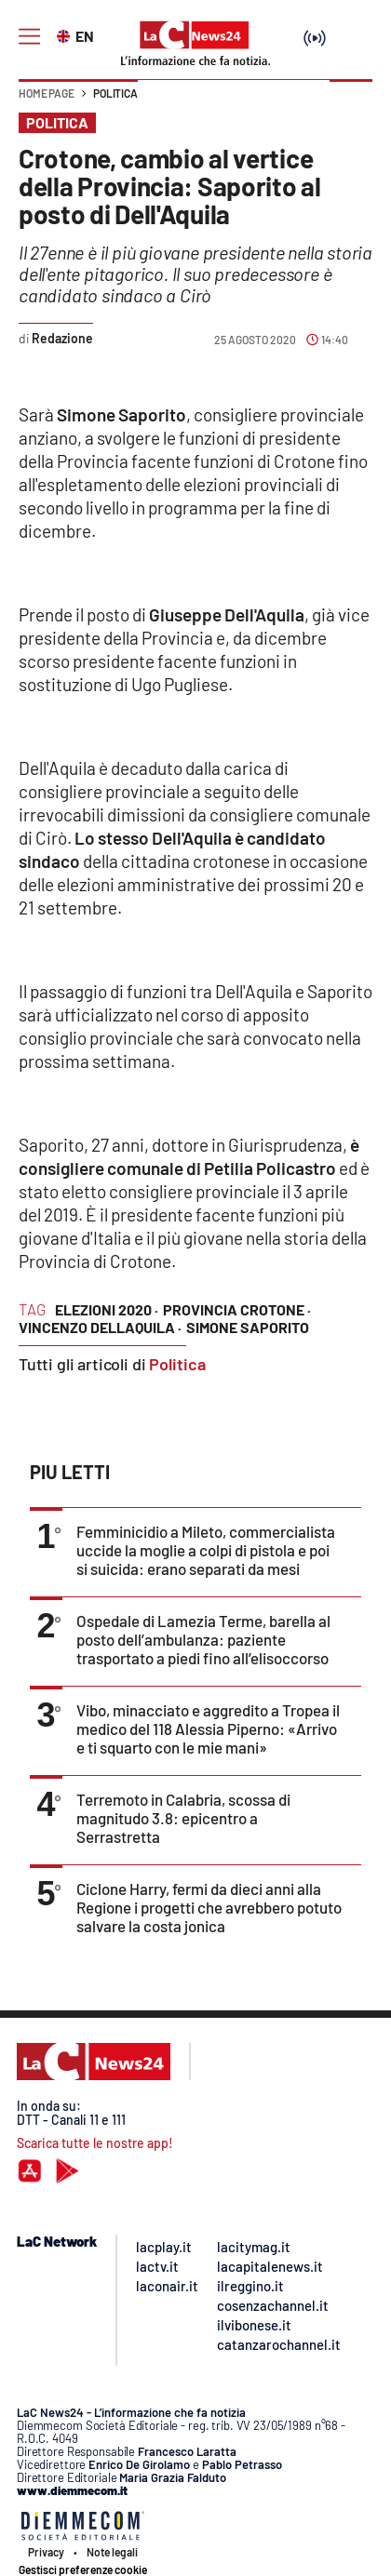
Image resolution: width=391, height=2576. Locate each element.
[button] (351, 102)
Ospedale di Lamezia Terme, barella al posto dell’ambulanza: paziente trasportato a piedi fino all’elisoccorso (203, 1639)
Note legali (112, 2551)
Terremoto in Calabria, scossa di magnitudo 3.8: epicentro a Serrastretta (183, 1818)
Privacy (46, 2551)
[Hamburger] (29, 36)
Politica (115, 93)
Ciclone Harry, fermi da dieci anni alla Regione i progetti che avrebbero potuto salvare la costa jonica (209, 1907)
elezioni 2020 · (106, 1309)
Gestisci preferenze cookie (83, 2569)
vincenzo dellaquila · (100, 1327)
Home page (46, 93)
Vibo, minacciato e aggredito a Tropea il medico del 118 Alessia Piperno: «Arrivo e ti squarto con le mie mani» (208, 1728)
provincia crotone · (237, 1309)
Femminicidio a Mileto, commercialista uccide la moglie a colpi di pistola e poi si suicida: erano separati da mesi (205, 1550)
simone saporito (247, 1327)
